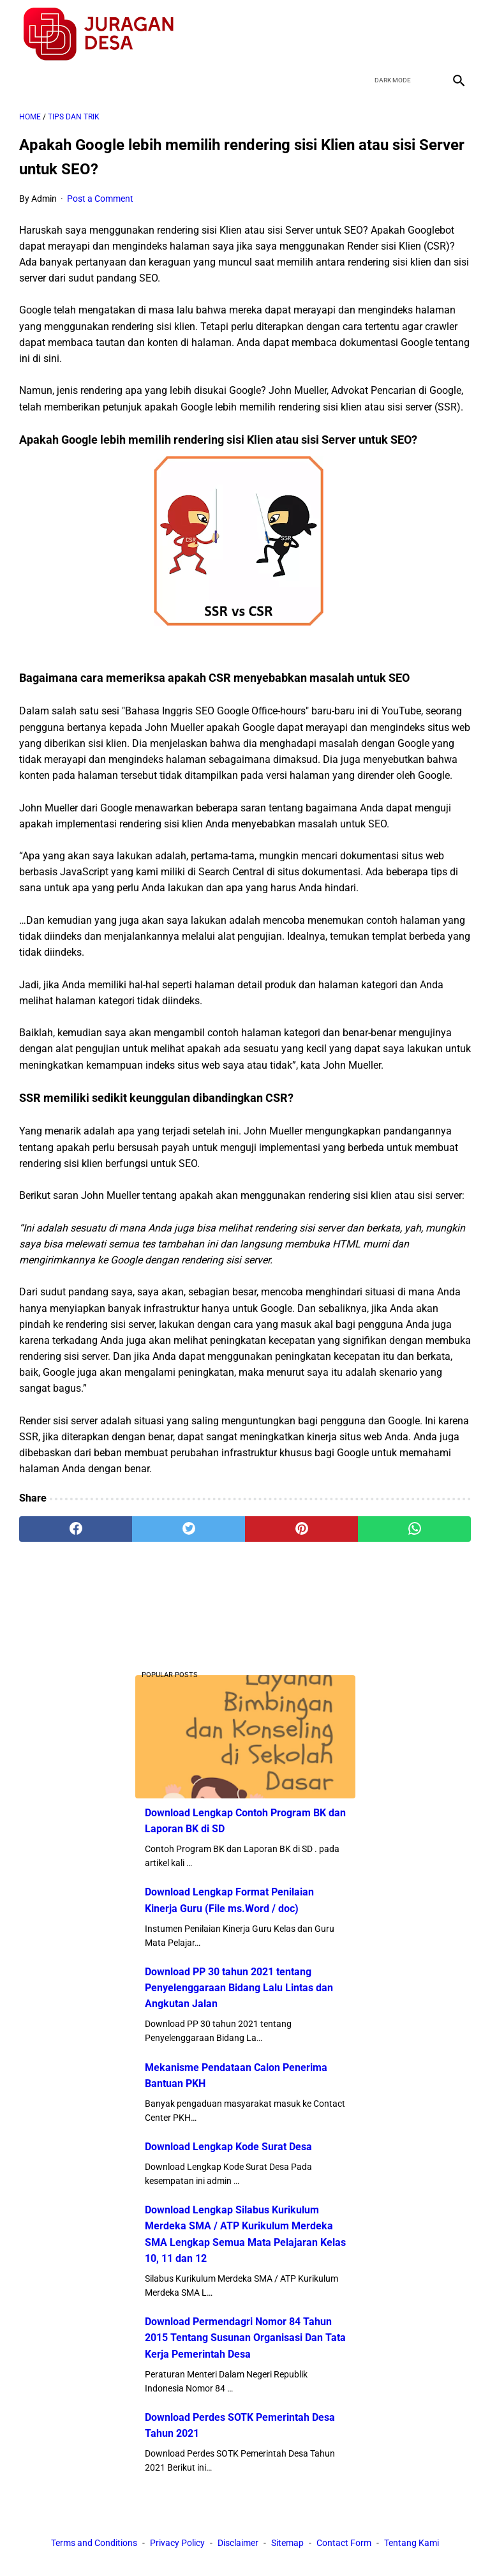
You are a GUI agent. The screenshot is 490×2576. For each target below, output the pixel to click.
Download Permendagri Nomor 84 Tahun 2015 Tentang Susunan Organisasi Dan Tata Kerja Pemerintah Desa (245, 2338)
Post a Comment (100, 198)
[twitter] (397, 34)
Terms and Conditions (94, 2543)
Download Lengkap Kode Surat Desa (228, 2147)
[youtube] (427, 34)
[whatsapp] (414, 1529)
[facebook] (367, 34)
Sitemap (287, 2543)
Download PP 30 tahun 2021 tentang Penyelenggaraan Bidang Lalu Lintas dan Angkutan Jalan (239, 1988)
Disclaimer (238, 2543)
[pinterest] (301, 1529)
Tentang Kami (411, 2543)
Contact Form (343, 2543)
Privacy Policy (177, 2543)
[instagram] (457, 34)
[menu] (26, 80)
